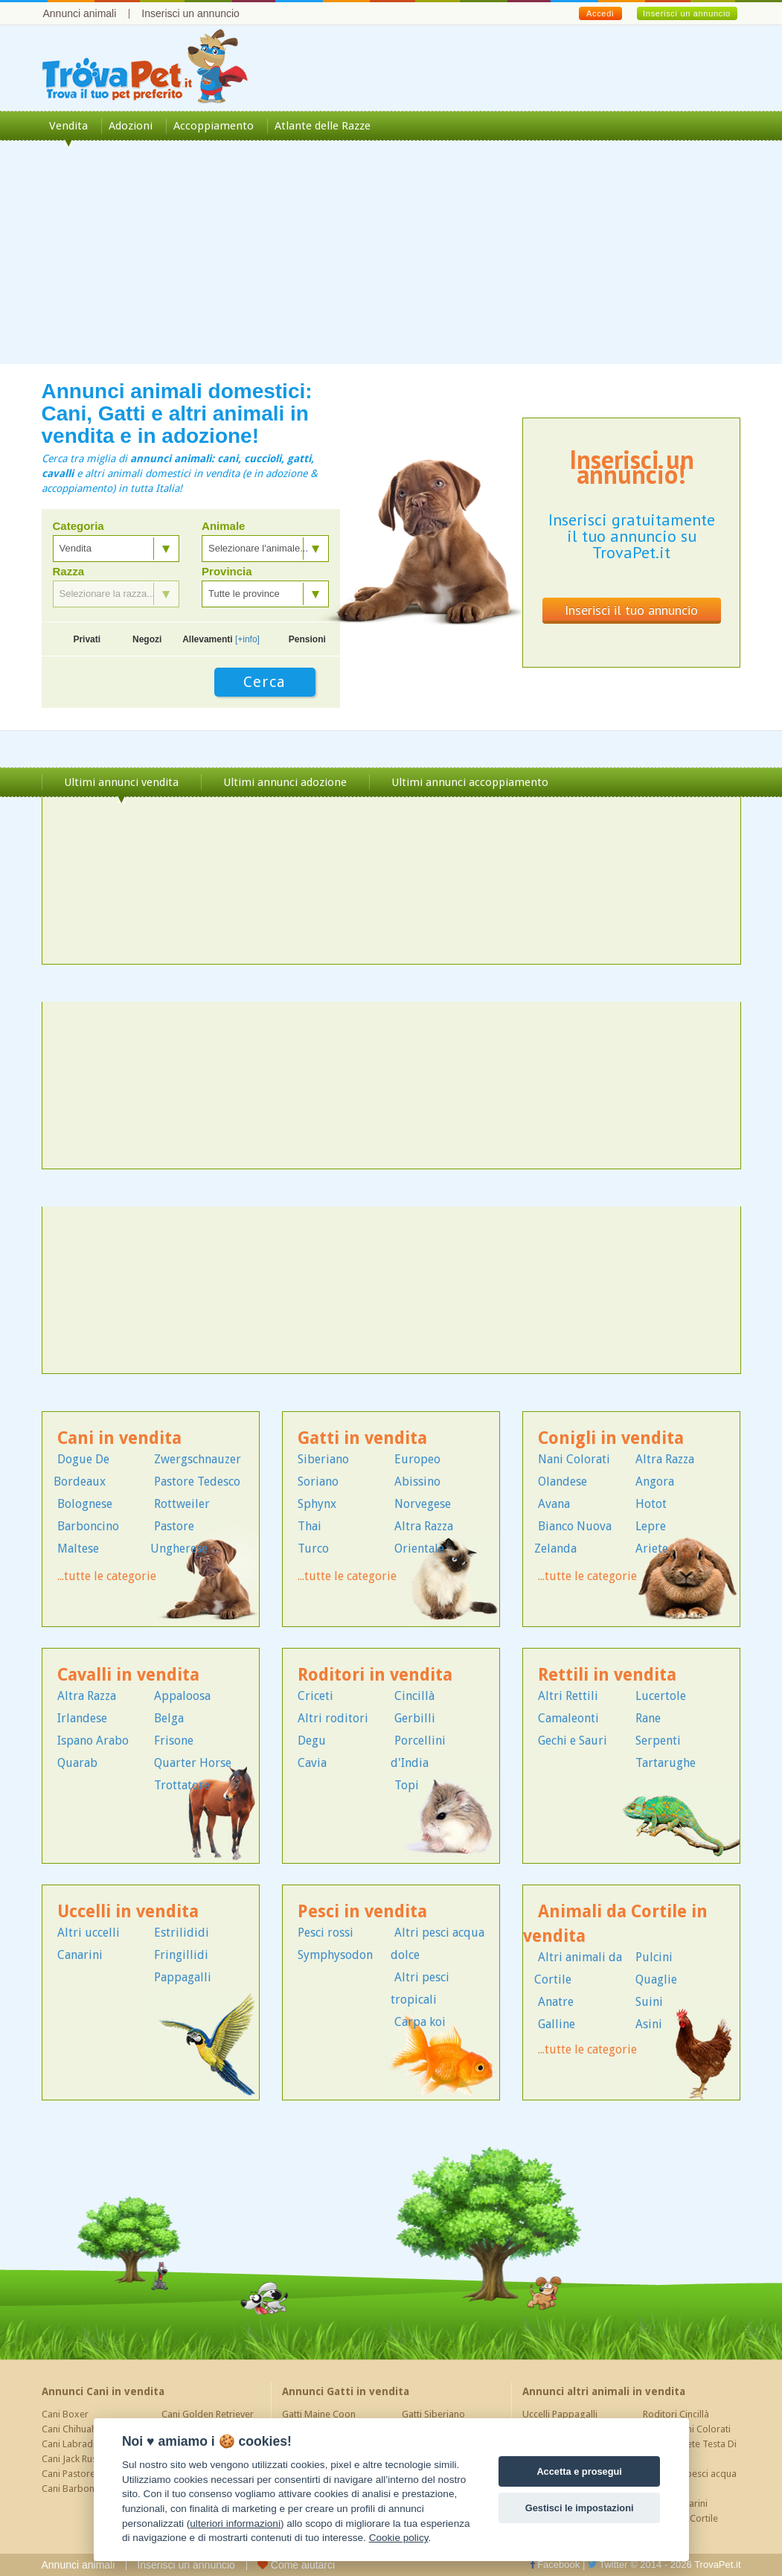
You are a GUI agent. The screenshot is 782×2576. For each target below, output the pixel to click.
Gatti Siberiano (433, 2414)
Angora (654, 1481)
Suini (649, 2002)
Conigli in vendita (611, 1438)
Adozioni (131, 125)
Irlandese (82, 1718)
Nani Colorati (574, 1459)
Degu (312, 1740)
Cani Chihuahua (74, 2429)
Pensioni (307, 639)
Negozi (146, 639)
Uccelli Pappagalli (559, 2414)
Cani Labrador (72, 2443)
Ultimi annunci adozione (285, 782)
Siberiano (323, 1459)
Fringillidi (181, 1955)
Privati (86, 639)
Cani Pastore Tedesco (88, 2473)
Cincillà (414, 1696)
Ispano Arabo (93, 1740)
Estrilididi (181, 1932)
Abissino (417, 1481)
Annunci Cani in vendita (103, 2391)
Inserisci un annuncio (190, 13)
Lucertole (660, 1696)
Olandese (562, 1481)
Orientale (419, 1548)
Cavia (312, 1763)
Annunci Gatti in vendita (345, 2391)
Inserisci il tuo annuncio (631, 610)
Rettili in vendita (607, 1675)
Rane (648, 1718)
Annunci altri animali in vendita (603, 2391)
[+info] (247, 639)
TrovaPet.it (717, 2564)
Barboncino (88, 1526)
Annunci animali (80, 13)
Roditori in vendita (375, 1675)
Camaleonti (568, 1718)
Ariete (651, 1548)
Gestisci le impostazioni (579, 2507)
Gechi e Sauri (572, 1740)
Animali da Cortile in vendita (615, 1924)
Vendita (68, 125)
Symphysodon (335, 1955)
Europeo (417, 1459)
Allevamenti (221, 639)
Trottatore (182, 1785)
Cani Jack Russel (75, 2458)
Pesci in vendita (362, 1912)
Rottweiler (182, 1504)
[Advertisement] (391, 260)
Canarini (80, 1955)
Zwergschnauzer (197, 1459)
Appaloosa (182, 1696)
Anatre (556, 2002)
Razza (69, 572)
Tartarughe (665, 1763)
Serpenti (658, 1740)
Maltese (78, 1548)
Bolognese (84, 1504)
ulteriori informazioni (235, 2523)
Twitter (608, 2564)
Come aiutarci (296, 2565)
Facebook (555, 2564)
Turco (313, 1548)
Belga (169, 1718)
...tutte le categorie (106, 1576)
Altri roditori (333, 1718)
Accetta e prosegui (579, 2471)
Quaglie (656, 1979)
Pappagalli (182, 1977)
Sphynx (317, 1504)
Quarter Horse (192, 1763)
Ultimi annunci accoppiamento (469, 782)
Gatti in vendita (362, 1438)
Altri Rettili (568, 1696)
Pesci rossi (325, 1932)
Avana (554, 1504)
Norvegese (422, 1504)
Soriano (318, 1481)
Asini (648, 2024)
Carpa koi (420, 2022)
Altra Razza (423, 1526)
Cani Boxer (65, 2414)
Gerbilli (414, 1718)
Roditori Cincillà (676, 2414)
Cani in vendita (119, 1438)
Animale (223, 526)
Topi (406, 1785)
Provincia (227, 572)
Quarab (77, 1763)
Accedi (600, 13)
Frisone (173, 1740)
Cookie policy (399, 2537)
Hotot (651, 1504)
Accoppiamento (213, 125)
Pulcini (654, 1957)
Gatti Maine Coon (319, 2414)
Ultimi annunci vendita (121, 782)
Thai (309, 1526)
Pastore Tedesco (197, 1481)
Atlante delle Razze (323, 125)
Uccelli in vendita (128, 1912)
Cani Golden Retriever (207, 2414)
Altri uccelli (88, 1932)
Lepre (650, 1526)
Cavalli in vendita (128, 1675)
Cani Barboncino (77, 2488)
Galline (556, 2024)
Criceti (315, 1696)
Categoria (78, 526)
